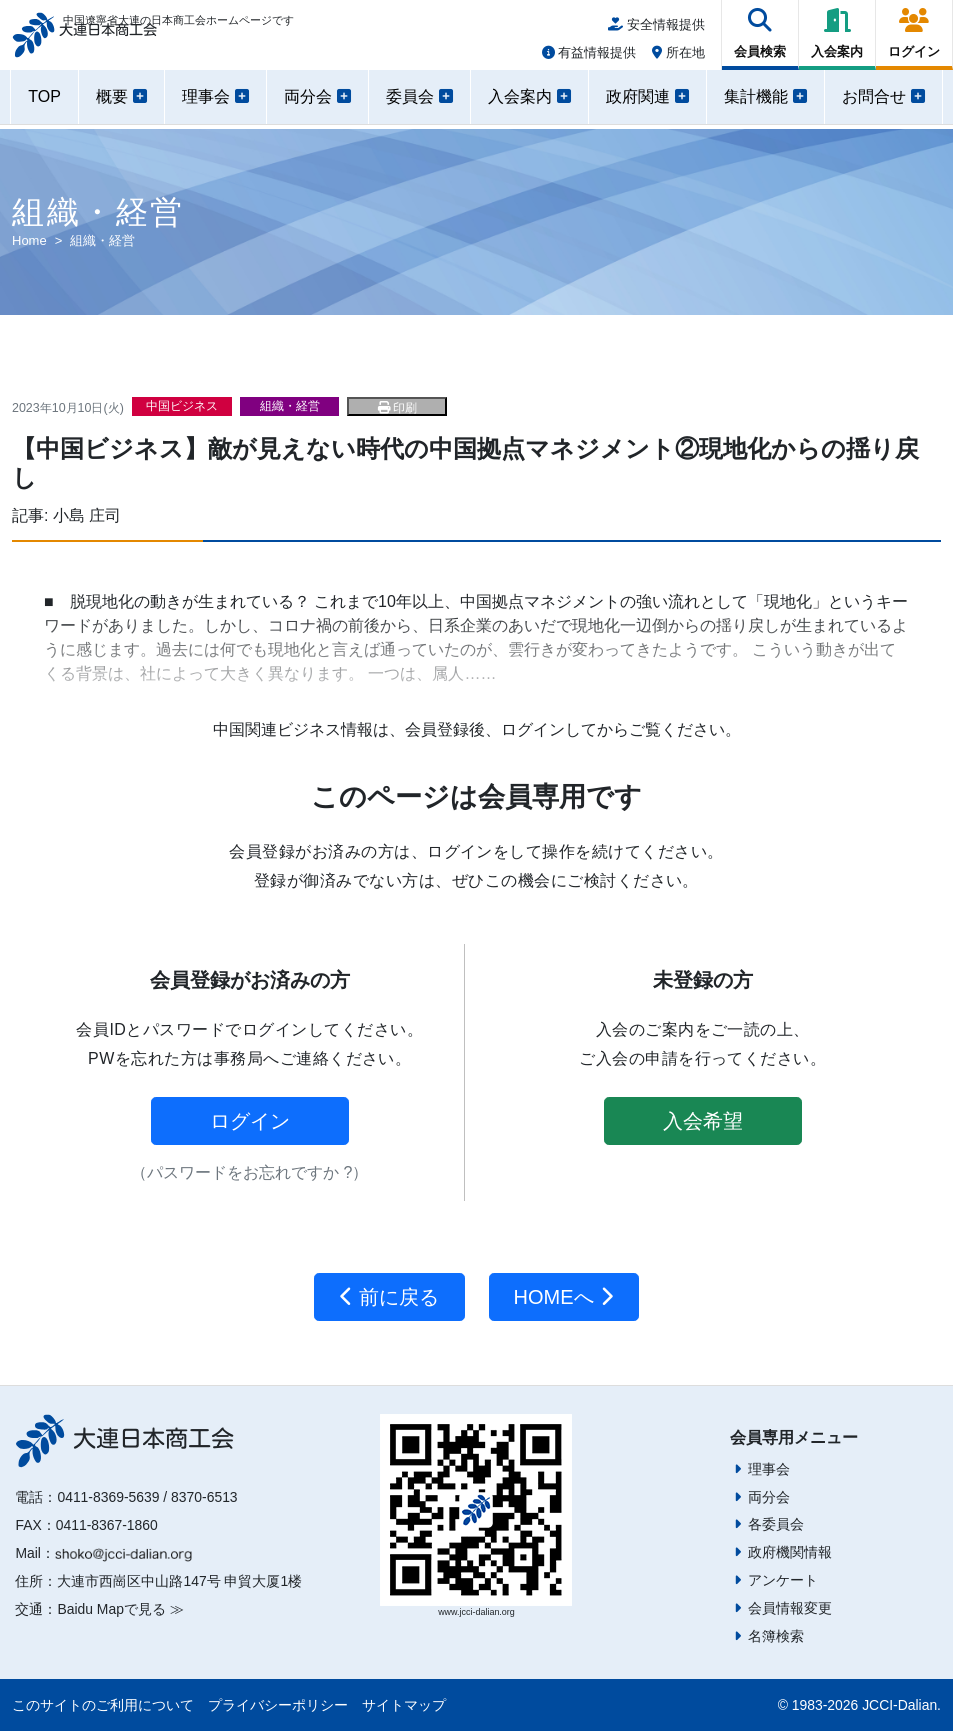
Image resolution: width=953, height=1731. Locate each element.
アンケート (783, 1580)
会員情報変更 (790, 1608)
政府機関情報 (790, 1552)
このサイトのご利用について (103, 1705)
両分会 (769, 1497)
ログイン (250, 1121)
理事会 (769, 1469)
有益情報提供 (589, 59)
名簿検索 (776, 1636)
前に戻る (389, 1297)
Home (29, 240)
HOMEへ (564, 1297)
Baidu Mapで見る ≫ (120, 1609)
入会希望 (703, 1121)
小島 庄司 (87, 515)
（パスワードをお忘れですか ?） (249, 1172)
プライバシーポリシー (278, 1705)
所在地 (678, 59)
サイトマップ (404, 1705)
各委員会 (776, 1524)
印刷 (397, 408)
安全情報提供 (656, 31)
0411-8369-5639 (108, 1497)
